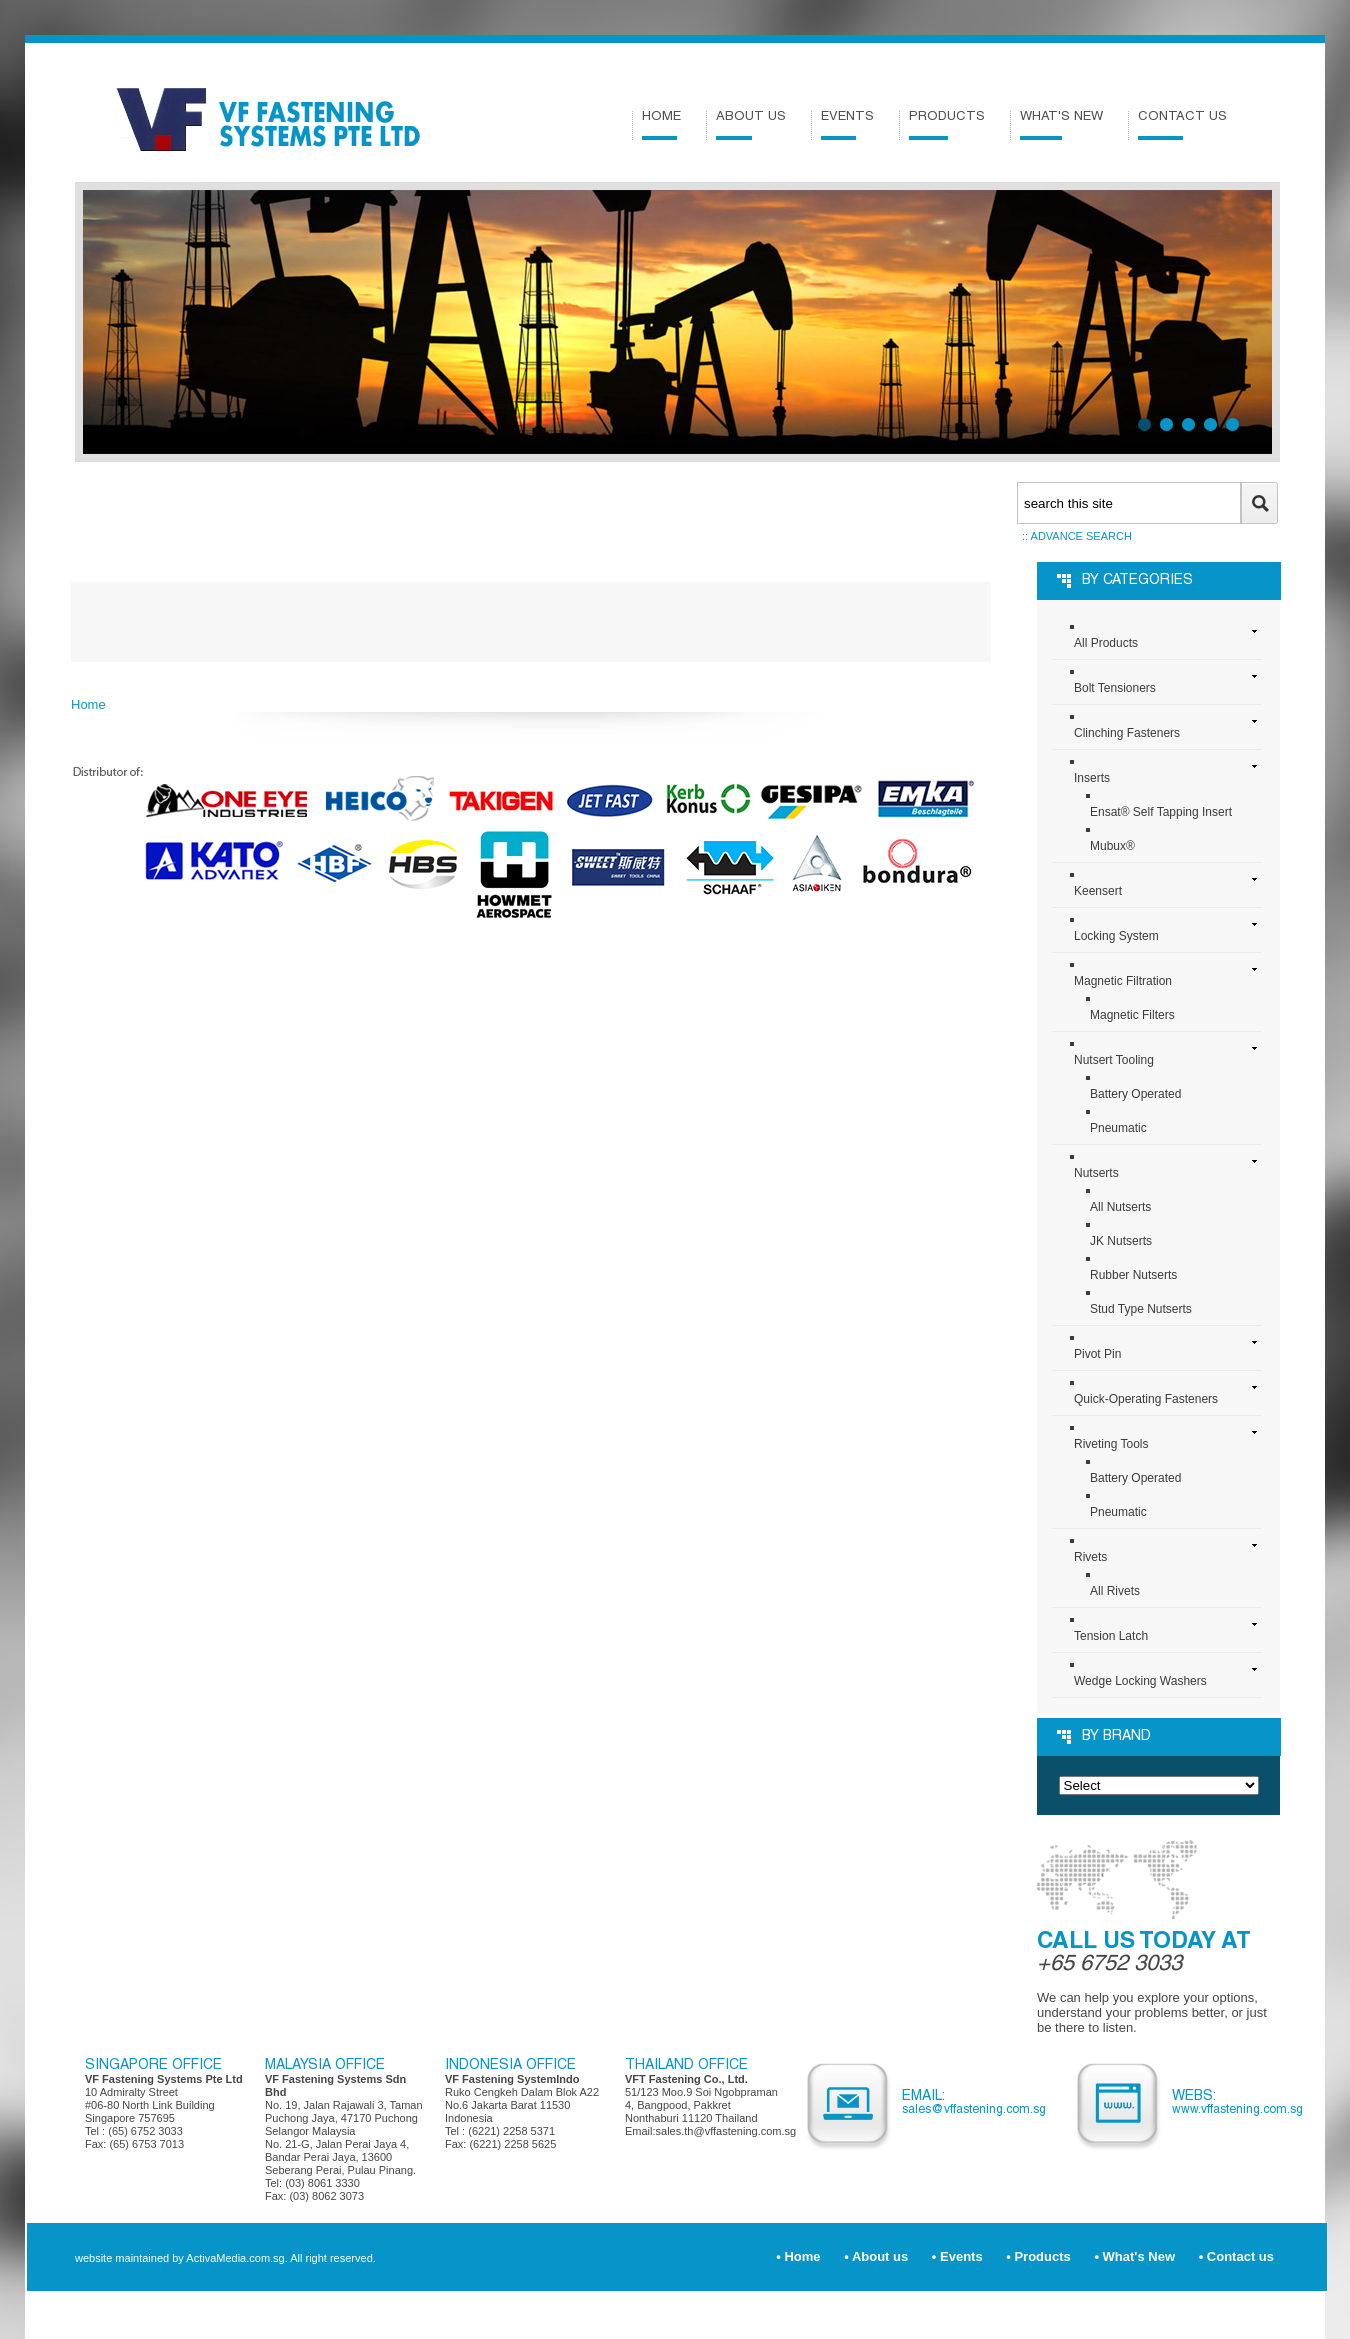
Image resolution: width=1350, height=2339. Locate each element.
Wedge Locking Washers (1140, 1681)
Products (947, 125)
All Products (1106, 643)
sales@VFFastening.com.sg (974, 2110)
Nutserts (1096, 1173)
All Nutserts (1120, 1207)
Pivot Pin (1097, 1354)
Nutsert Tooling (1114, 1060)
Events (847, 125)
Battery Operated (1135, 1094)
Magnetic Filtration (1123, 981)
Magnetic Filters (1132, 1015)
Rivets (1090, 1557)
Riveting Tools (1111, 1444)
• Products (1038, 2256)
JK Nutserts (1121, 1241)
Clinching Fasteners (1127, 733)
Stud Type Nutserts (1141, 1309)
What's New (1061, 125)
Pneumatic (1118, 1128)
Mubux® (1112, 846)
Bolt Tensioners (1115, 688)
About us (751, 125)
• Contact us (1236, 2256)
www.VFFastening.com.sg (1237, 2110)
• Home (798, 2256)
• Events (957, 2256)
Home (661, 125)
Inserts (1092, 778)
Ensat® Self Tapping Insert (1161, 812)
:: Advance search (1077, 536)
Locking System (1116, 936)
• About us (876, 2256)
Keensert (1098, 891)
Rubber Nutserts (1133, 1275)
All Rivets (1115, 1591)
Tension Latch (1111, 1636)
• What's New (1134, 2256)
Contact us (1182, 125)
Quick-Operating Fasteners (1146, 1399)
